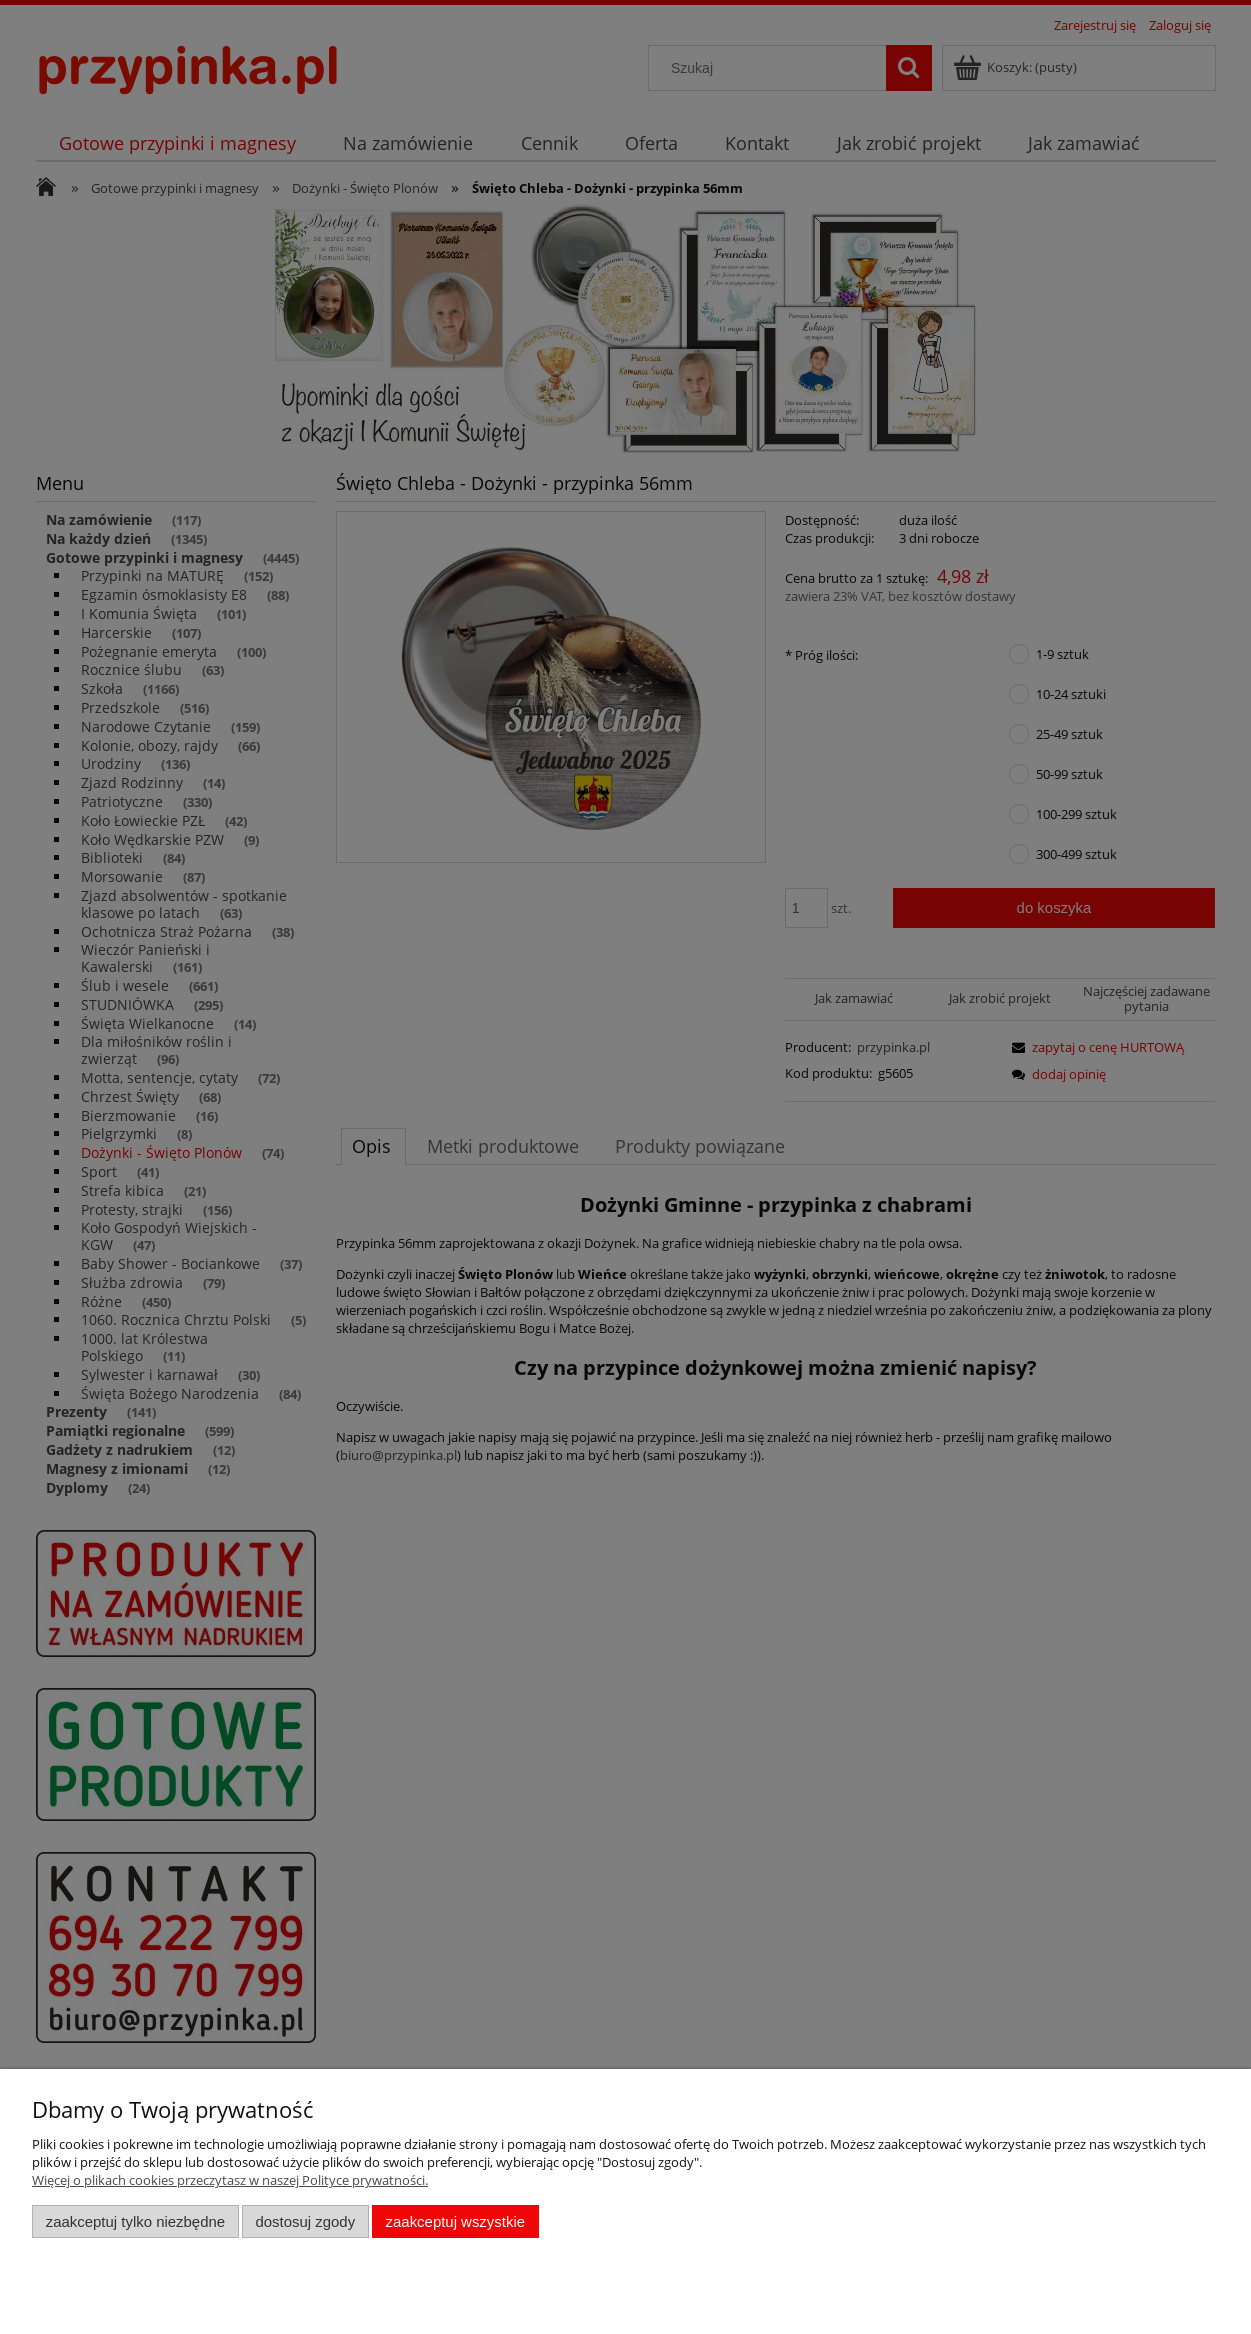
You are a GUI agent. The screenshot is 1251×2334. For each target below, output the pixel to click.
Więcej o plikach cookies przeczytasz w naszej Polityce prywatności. (230, 2180)
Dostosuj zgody (305, 2221)
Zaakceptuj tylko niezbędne (135, 2221)
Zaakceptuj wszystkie (455, 2221)
